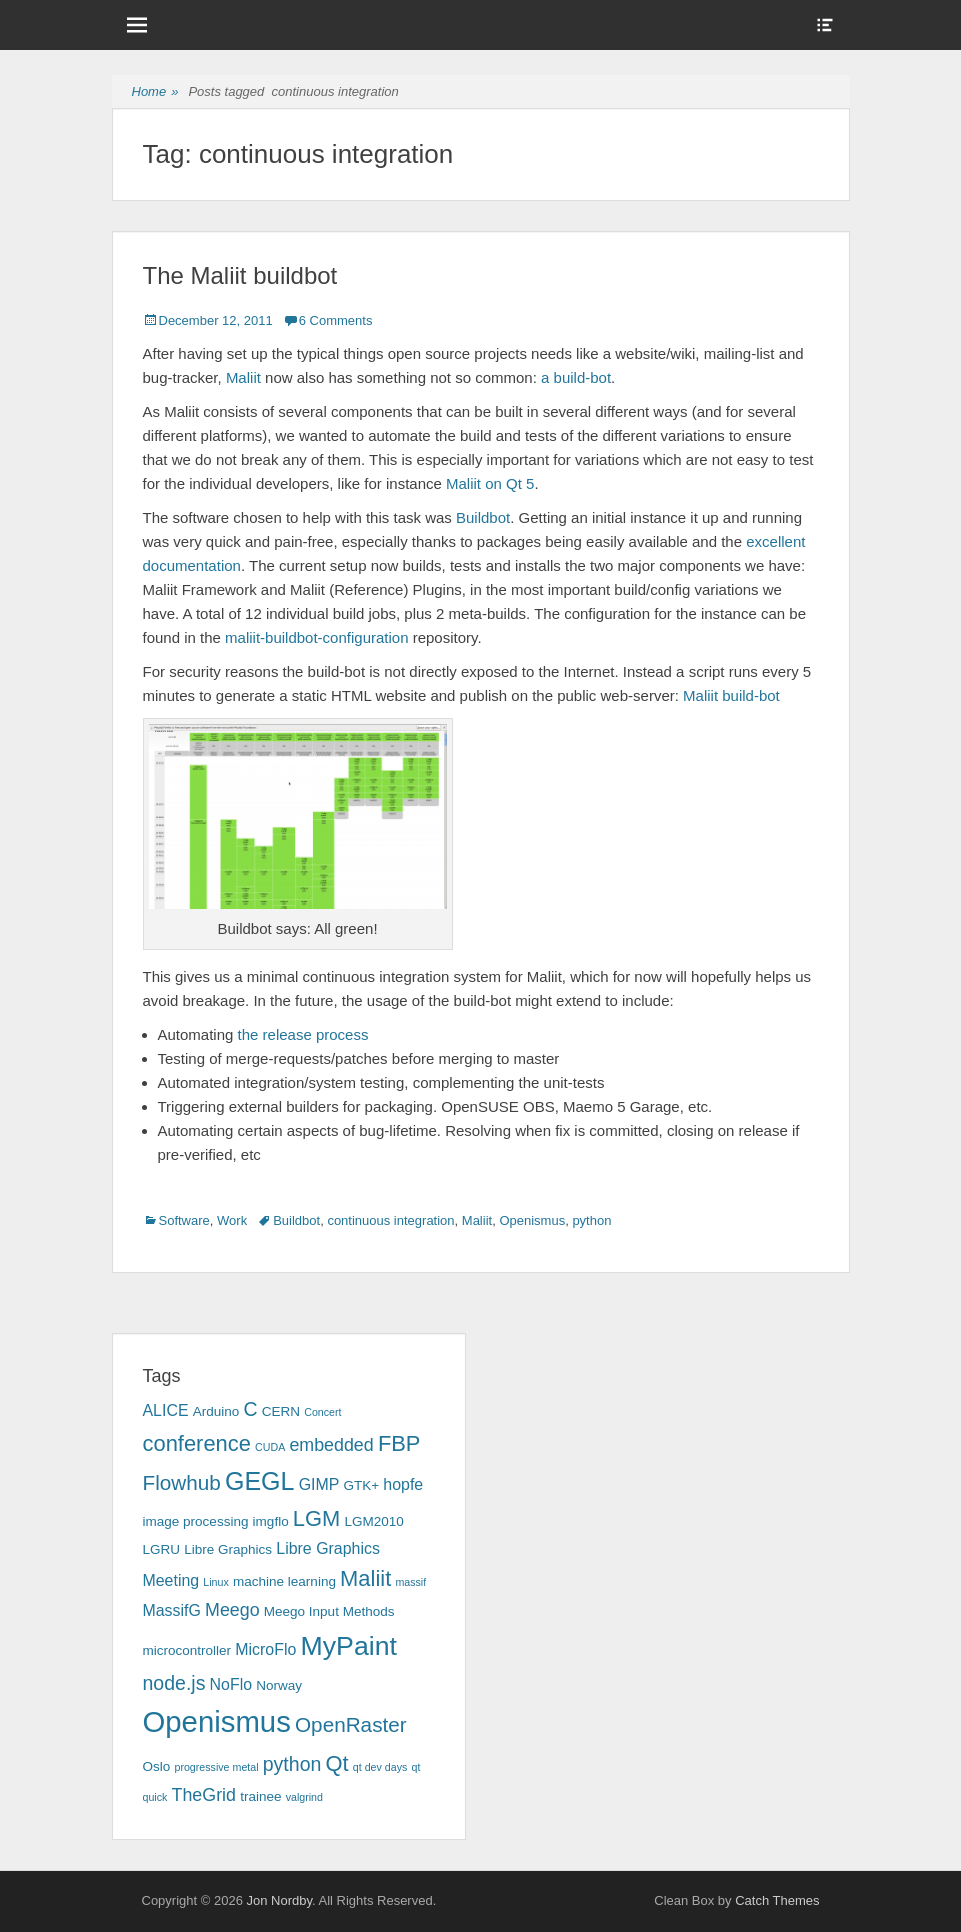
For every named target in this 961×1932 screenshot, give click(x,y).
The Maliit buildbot (240, 275)
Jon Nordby (279, 1900)
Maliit (243, 377)
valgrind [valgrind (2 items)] (304, 1797)
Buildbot (483, 517)
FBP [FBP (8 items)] (399, 1443)
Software (184, 1220)
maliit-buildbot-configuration (316, 637)
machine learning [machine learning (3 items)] (284, 1581)
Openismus (532, 1220)
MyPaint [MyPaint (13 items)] (349, 1646)
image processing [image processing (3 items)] (196, 1521)
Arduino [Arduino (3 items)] (216, 1411)
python (591, 1220)
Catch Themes (777, 1900)
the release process (303, 1034)
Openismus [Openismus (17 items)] (217, 1721)
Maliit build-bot (731, 695)
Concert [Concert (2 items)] (322, 1412)
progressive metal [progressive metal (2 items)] (216, 1767)
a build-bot (576, 377)
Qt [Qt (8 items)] (337, 1763)
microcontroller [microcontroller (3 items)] (187, 1650)
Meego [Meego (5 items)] (232, 1610)
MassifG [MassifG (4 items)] (172, 1610)
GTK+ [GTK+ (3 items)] (362, 1485)
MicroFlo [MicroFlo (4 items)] (265, 1649)
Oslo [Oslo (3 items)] (157, 1766)
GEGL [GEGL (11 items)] (260, 1481)
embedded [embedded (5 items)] (331, 1445)
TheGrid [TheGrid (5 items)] (204, 1795)
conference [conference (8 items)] (197, 1443)
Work (232, 1220)
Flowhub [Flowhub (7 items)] (182, 1482)
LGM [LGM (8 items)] (316, 1518)
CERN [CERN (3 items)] (281, 1411)
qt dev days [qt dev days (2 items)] (380, 1767)
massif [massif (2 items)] (410, 1582)
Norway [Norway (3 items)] (279, 1685)
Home (155, 92)
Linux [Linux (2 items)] (215, 1582)
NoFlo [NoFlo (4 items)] (231, 1684)
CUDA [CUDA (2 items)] (270, 1447)
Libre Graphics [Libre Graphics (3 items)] (228, 1549)
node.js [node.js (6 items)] (174, 1683)
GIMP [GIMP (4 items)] (319, 1484)
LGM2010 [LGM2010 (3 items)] (374, 1521)
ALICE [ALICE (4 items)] (166, 1410)
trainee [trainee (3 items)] (260, 1796)
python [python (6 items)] (292, 1764)
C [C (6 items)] (250, 1409)
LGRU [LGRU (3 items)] (162, 1549)
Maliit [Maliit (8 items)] (365, 1578)
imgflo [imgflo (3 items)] (271, 1521)
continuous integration (390, 1220)
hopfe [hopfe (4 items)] (403, 1484)
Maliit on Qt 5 (490, 483)
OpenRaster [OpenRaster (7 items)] (351, 1724)
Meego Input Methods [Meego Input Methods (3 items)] (329, 1611)
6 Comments (336, 320)
